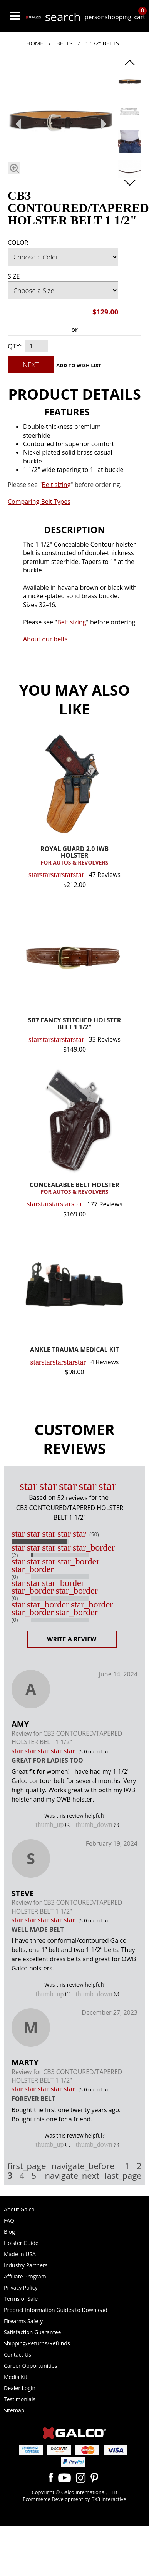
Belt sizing (71, 622)
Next (31, 364)
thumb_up (50, 1824)
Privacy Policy (20, 2287)
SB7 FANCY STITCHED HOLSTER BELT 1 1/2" (74, 1024)
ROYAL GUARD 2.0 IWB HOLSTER (74, 856)
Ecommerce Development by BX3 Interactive (74, 2499)
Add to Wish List (78, 365)
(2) (15, 1555)
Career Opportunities (30, 2365)
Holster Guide (21, 2242)
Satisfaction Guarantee (32, 2332)
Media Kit (15, 2376)
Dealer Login (19, 2388)
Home (35, 43)
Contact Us (17, 2354)
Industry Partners (25, 2265)
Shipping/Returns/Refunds (37, 2343)
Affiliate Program (25, 2276)
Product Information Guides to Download (55, 2309)
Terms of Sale (21, 2298)
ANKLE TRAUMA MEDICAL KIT (74, 1350)
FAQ (9, 2220)
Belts (64, 43)
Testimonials (19, 2399)
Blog (9, 2231)
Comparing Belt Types (39, 501)
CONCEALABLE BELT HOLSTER (74, 1189)
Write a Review (72, 1639)
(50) (94, 1534)
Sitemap (14, 2410)
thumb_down (94, 1824)
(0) (15, 1577)
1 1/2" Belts (102, 43)
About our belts (45, 639)
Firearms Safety (23, 2321)
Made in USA (20, 2254)
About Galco (19, 2209)
